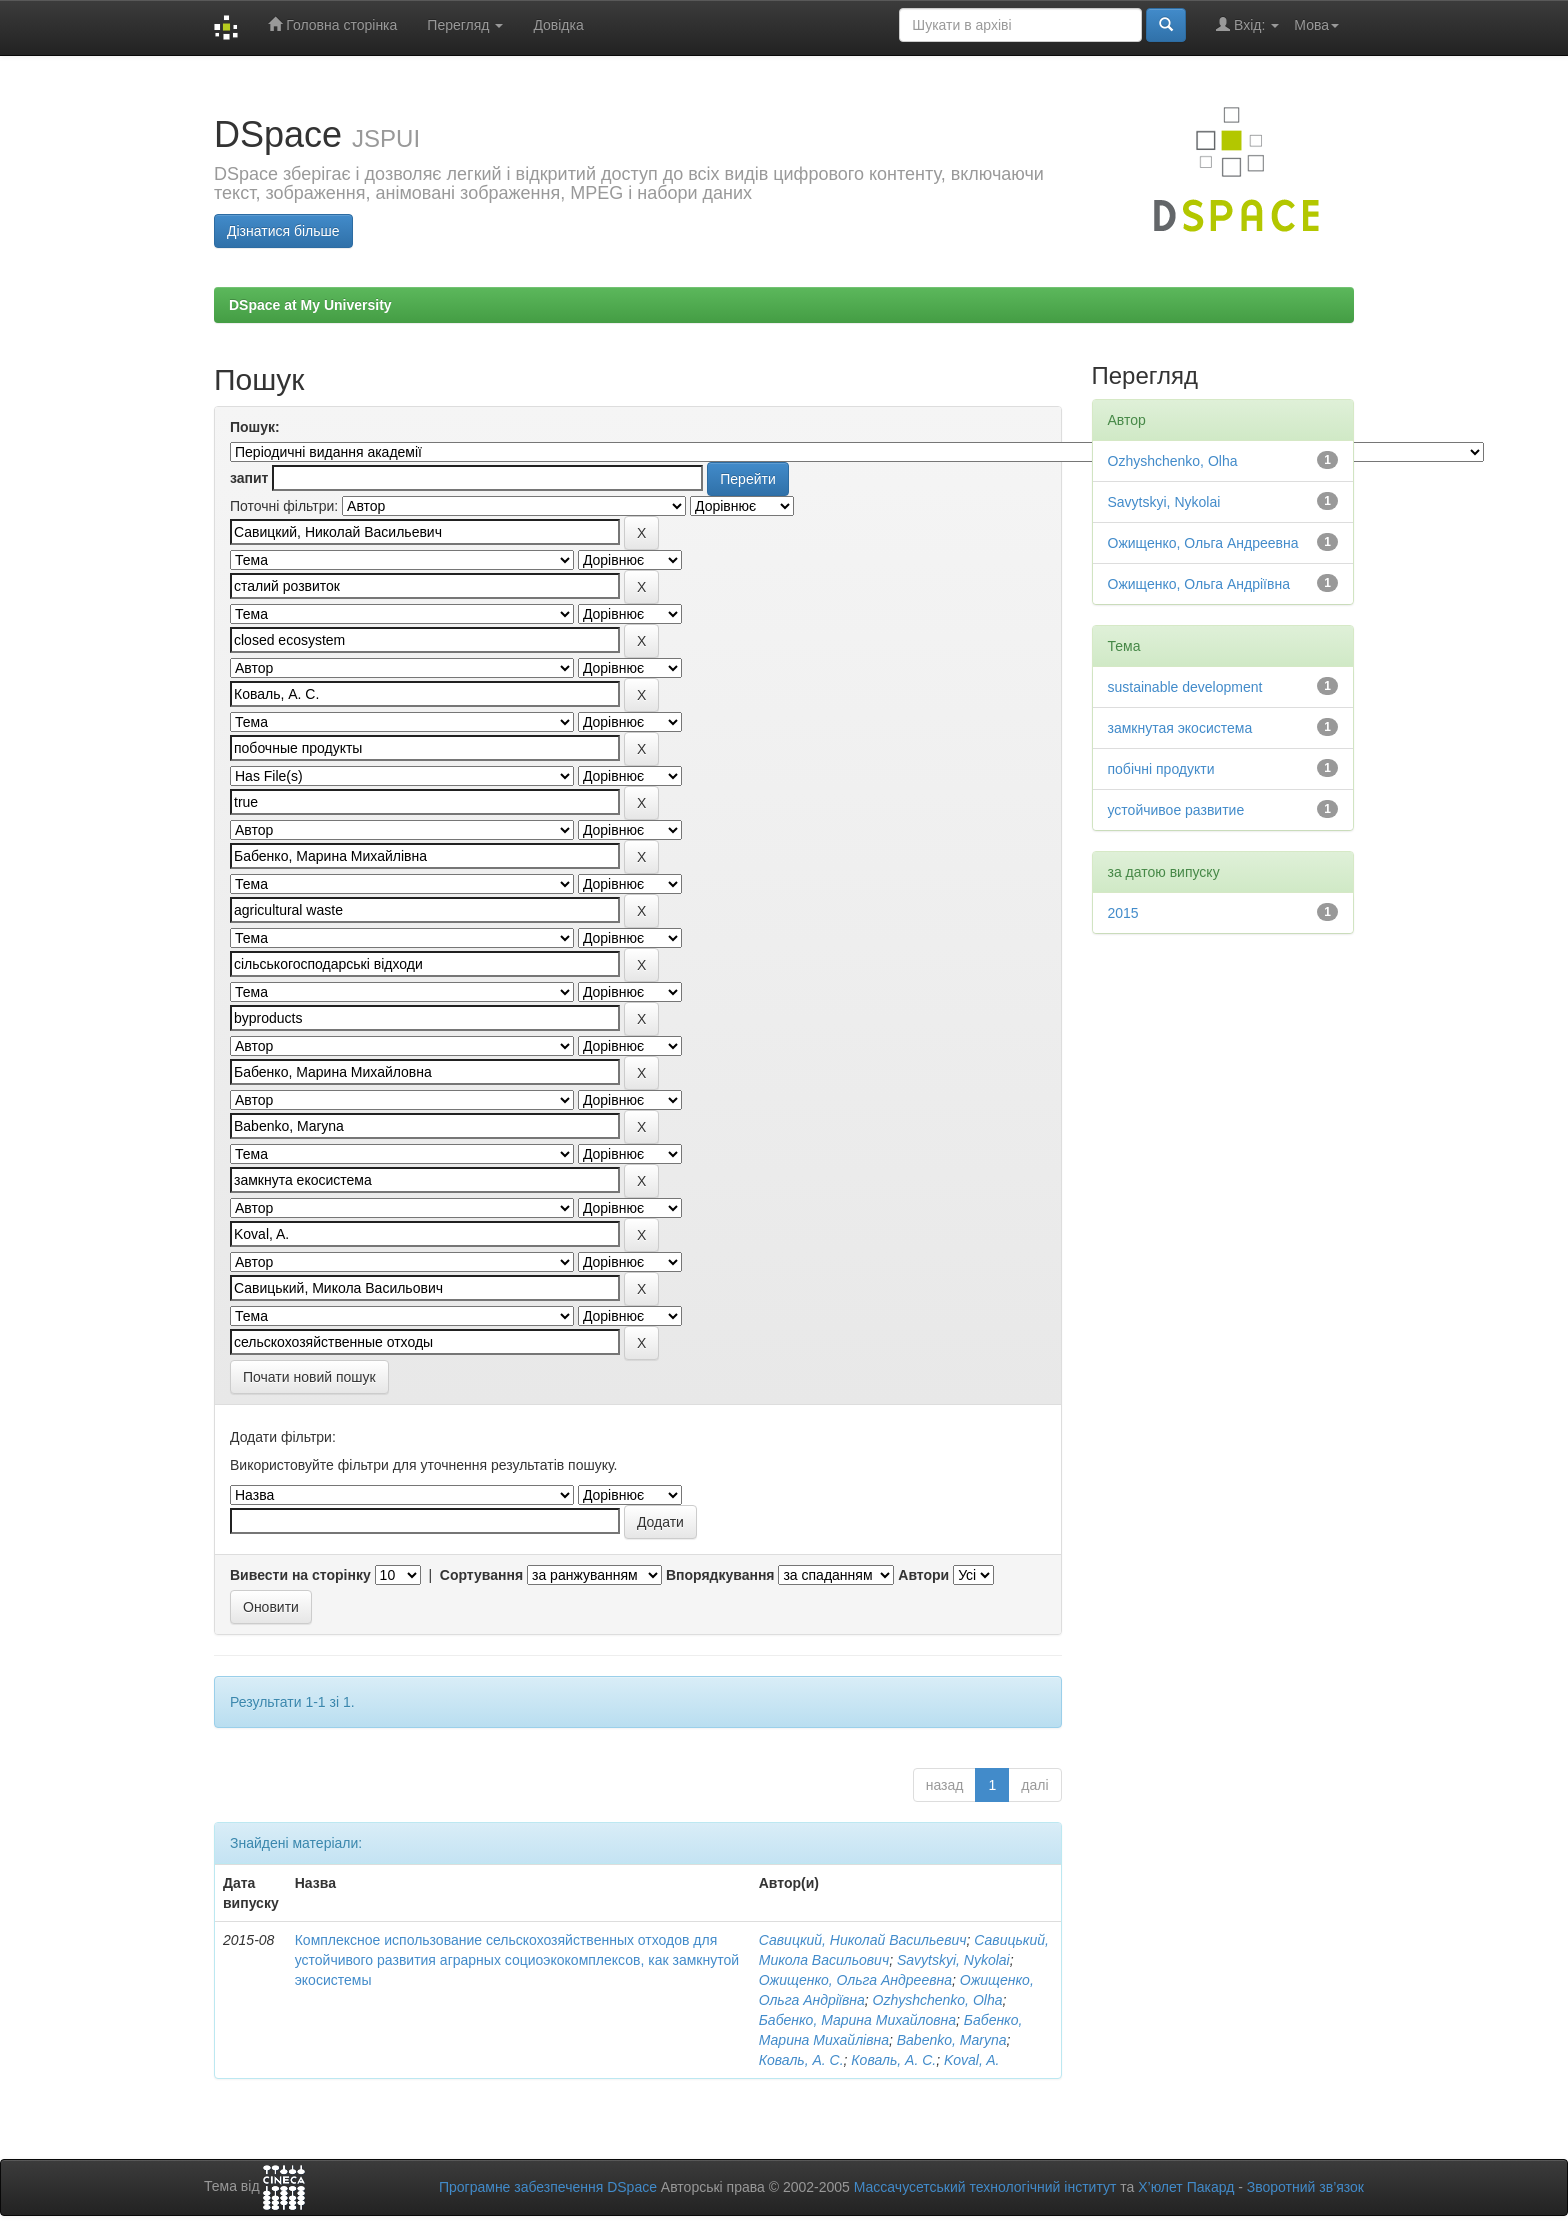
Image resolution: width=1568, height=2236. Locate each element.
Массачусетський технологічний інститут (985, 2187)
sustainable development (1185, 687)
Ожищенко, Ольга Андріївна (1199, 584)
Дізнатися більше (283, 231)
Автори (923, 1575)
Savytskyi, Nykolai (953, 1960)
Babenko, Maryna (952, 2040)
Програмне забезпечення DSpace (548, 2187)
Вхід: (1247, 24)
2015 (1123, 913)
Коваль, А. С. (801, 2060)
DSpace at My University (310, 305)
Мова (1316, 25)
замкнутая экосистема (1180, 728)
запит (249, 478)
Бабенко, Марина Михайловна (857, 2020)
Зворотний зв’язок (1305, 2187)
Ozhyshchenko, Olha (938, 2000)
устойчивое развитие (1176, 810)
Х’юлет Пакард (1186, 2187)
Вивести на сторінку (300, 1575)
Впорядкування (720, 1575)
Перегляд (465, 25)
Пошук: (255, 427)
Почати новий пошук (309, 1377)
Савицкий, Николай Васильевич (863, 1940)
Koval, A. (972, 2060)
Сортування (481, 1575)
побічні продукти (1161, 769)
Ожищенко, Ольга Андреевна (855, 1980)
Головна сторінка (332, 24)
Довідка (558, 25)
